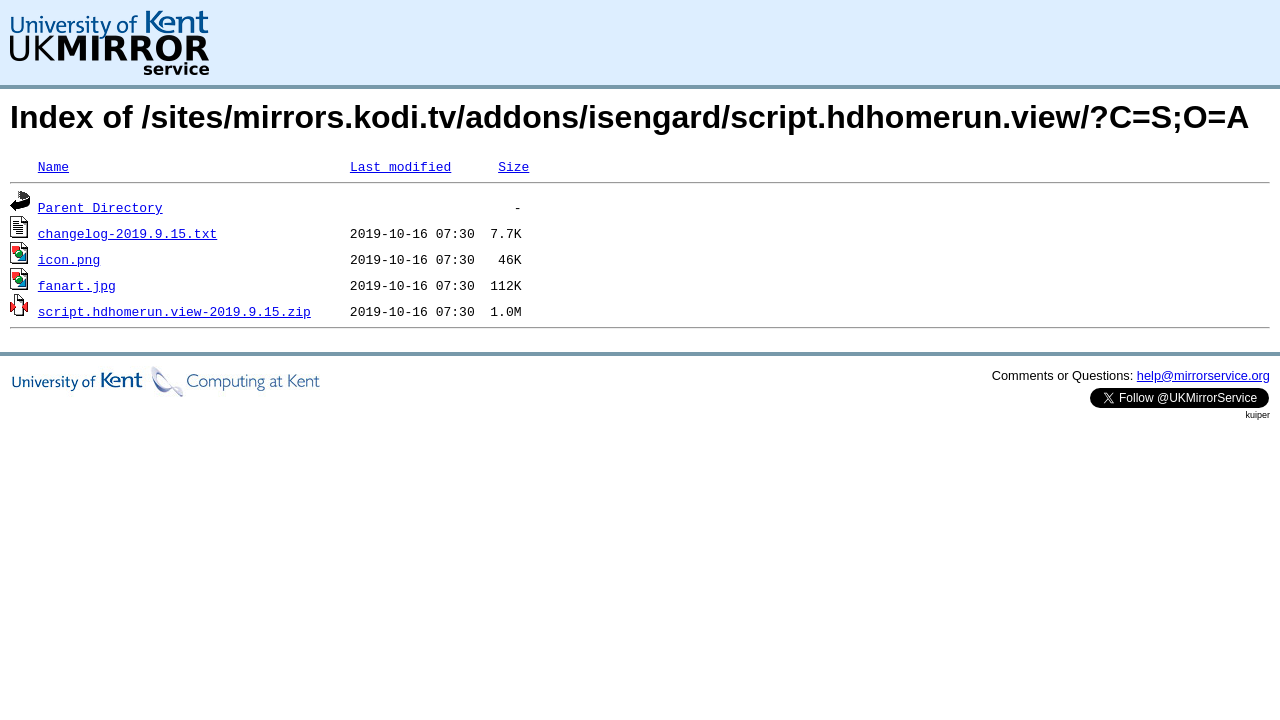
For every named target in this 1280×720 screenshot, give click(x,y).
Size (513, 166)
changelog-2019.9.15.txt (127, 233)
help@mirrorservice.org (1203, 375)
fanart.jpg (77, 285)
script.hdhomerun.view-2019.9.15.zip (174, 311)
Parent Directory (100, 207)
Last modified (400, 166)
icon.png (69, 259)
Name (53, 166)
